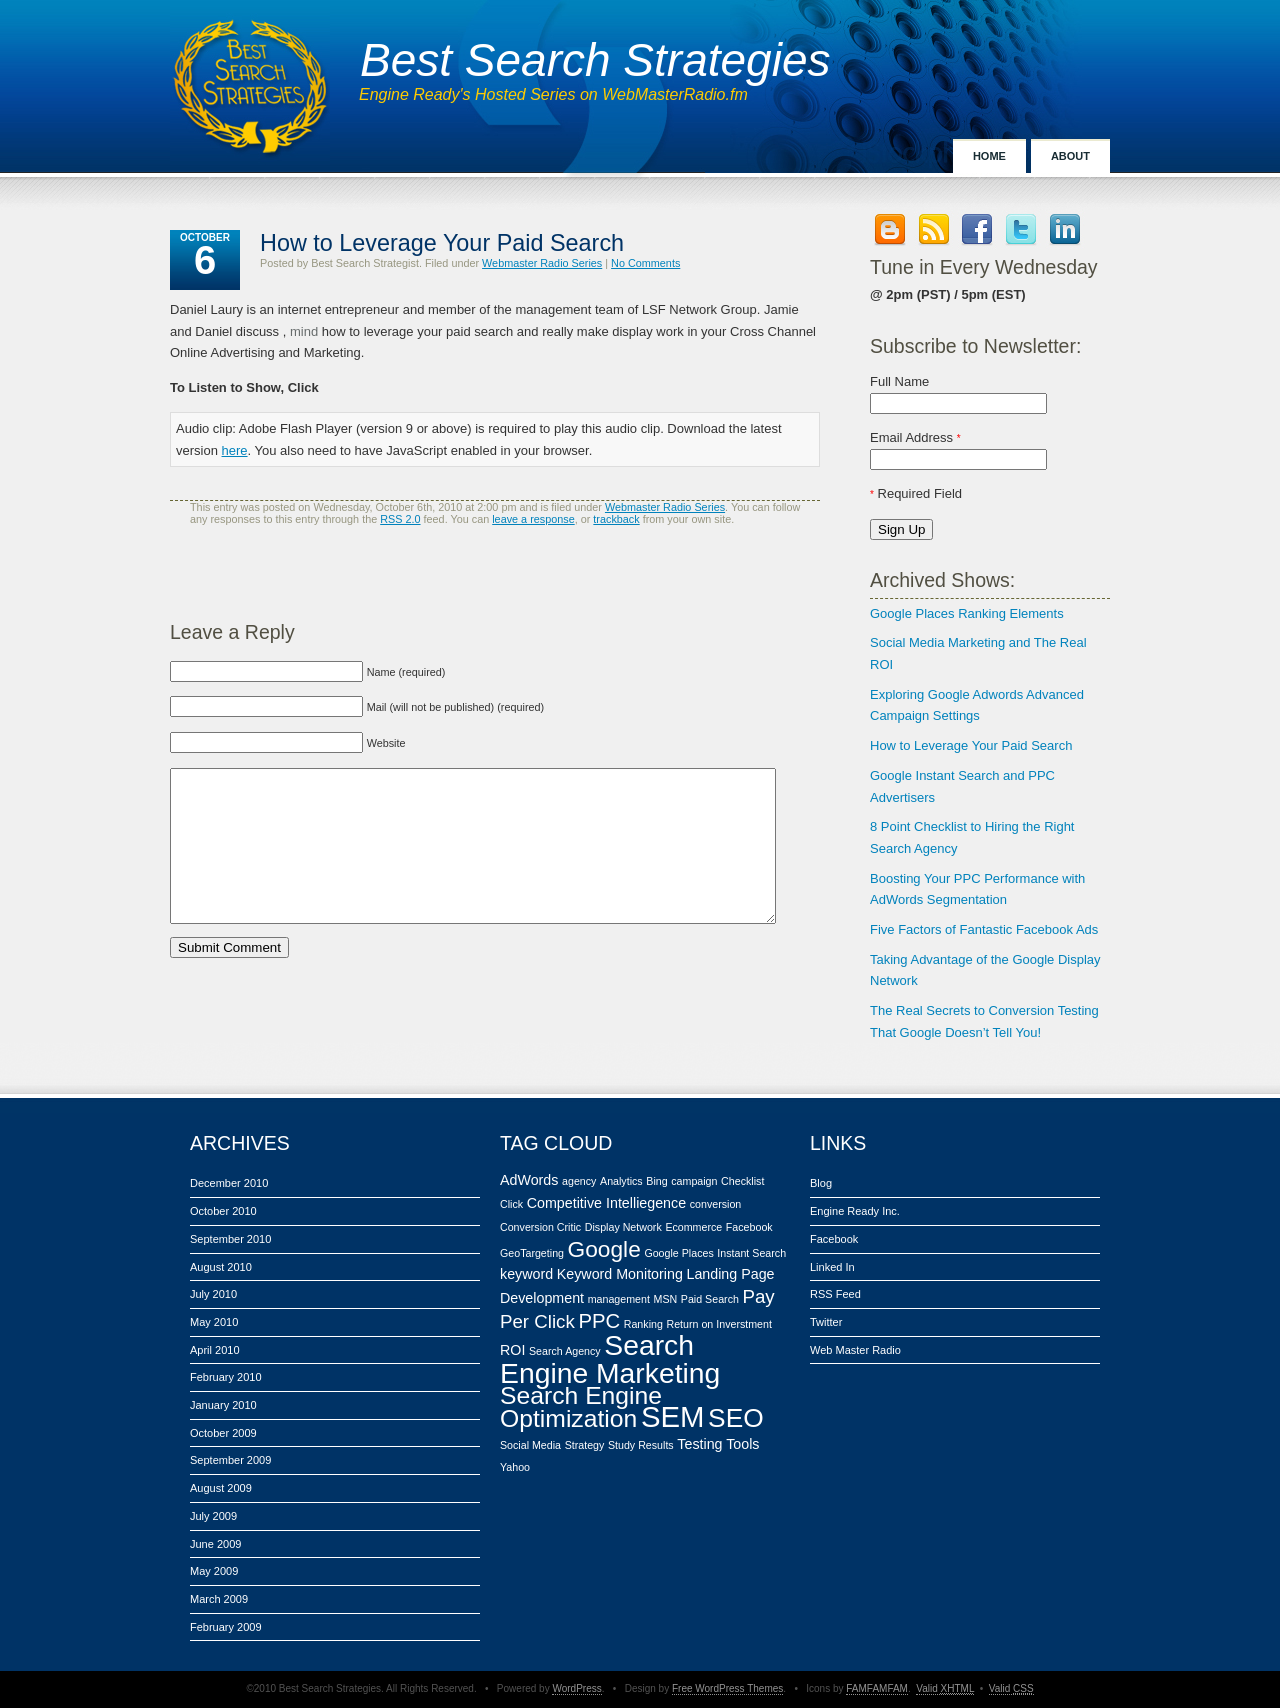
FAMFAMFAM (877, 1688)
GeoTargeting (532, 1253)
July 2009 (213, 1516)
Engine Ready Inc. (855, 1211)
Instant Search (751, 1253)
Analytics (621, 1181)
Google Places (678, 1253)
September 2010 (230, 1239)
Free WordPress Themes (727, 1688)
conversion (716, 1204)
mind (304, 331)
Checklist (742, 1181)
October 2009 (223, 1433)
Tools (742, 1444)
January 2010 (223, 1405)
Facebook (749, 1227)
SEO (736, 1418)
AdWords (529, 1180)
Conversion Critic (540, 1227)
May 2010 (214, 1322)
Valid (945, 1688)
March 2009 (219, 1599)
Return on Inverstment (718, 1324)
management (619, 1299)
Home (989, 156)
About (1070, 156)
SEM (673, 1416)
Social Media (530, 1445)
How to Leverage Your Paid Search (971, 745)
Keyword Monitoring (620, 1274)
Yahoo (515, 1467)
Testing (699, 1444)
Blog (821, 1183)
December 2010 (229, 1183)
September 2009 (230, 1460)
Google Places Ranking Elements (967, 613)
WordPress (576, 1688)
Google (604, 1249)
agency (579, 1181)
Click (511, 1204)
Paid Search (710, 1299)
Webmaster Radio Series (542, 263)
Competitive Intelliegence (606, 1203)
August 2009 (221, 1488)
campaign (694, 1181)
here (235, 450)
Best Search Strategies (595, 60)
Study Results (641, 1445)
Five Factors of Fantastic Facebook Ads (984, 929)
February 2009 (226, 1627)
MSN (666, 1299)
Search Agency (565, 1351)
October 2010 (223, 1211)
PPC (599, 1321)
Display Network (623, 1227)
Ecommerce (693, 1227)
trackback (616, 519)
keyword (526, 1274)
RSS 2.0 (400, 519)
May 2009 (214, 1571)
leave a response (533, 519)
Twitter (826, 1322)
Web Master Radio (855, 1350)
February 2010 (226, 1377)
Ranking (643, 1324)
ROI (512, 1350)
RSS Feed (835, 1294)
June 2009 (215, 1544)
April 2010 (215, 1350)
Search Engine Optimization (581, 1407)
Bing (656, 1181)
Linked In (832, 1267)
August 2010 (221, 1267)
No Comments (645, 263)
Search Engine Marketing (610, 1359)
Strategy (585, 1445)
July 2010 (213, 1294)
